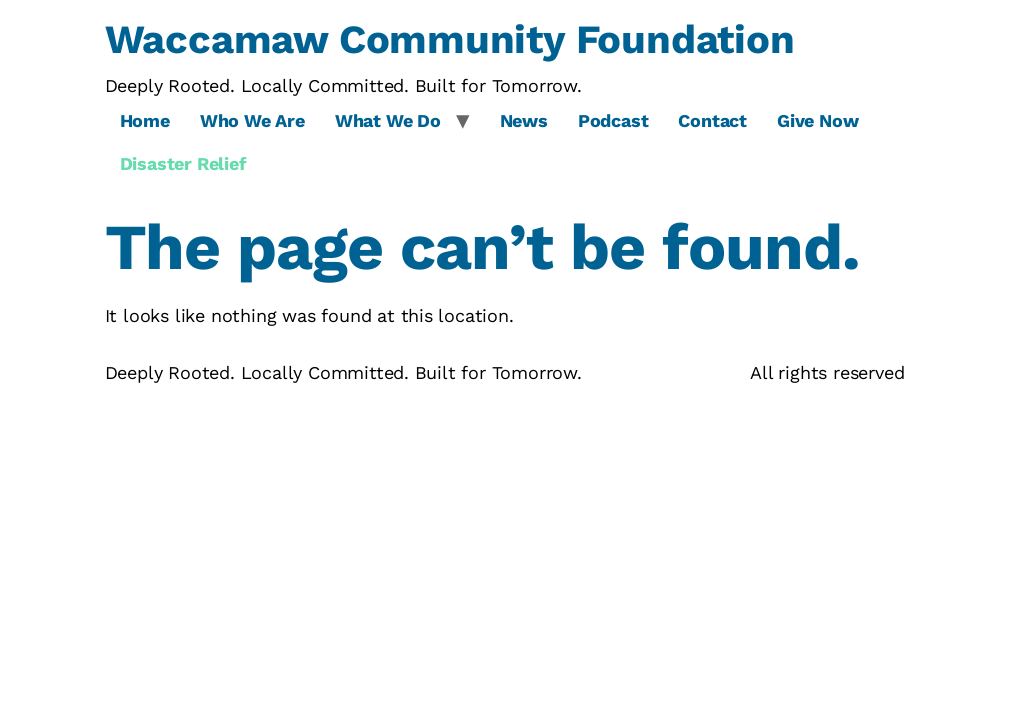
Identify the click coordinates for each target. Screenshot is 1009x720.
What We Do (388, 120)
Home (145, 120)
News (524, 120)
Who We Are (252, 120)
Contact (712, 120)
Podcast (613, 120)
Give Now (817, 120)
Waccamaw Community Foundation (450, 39)
